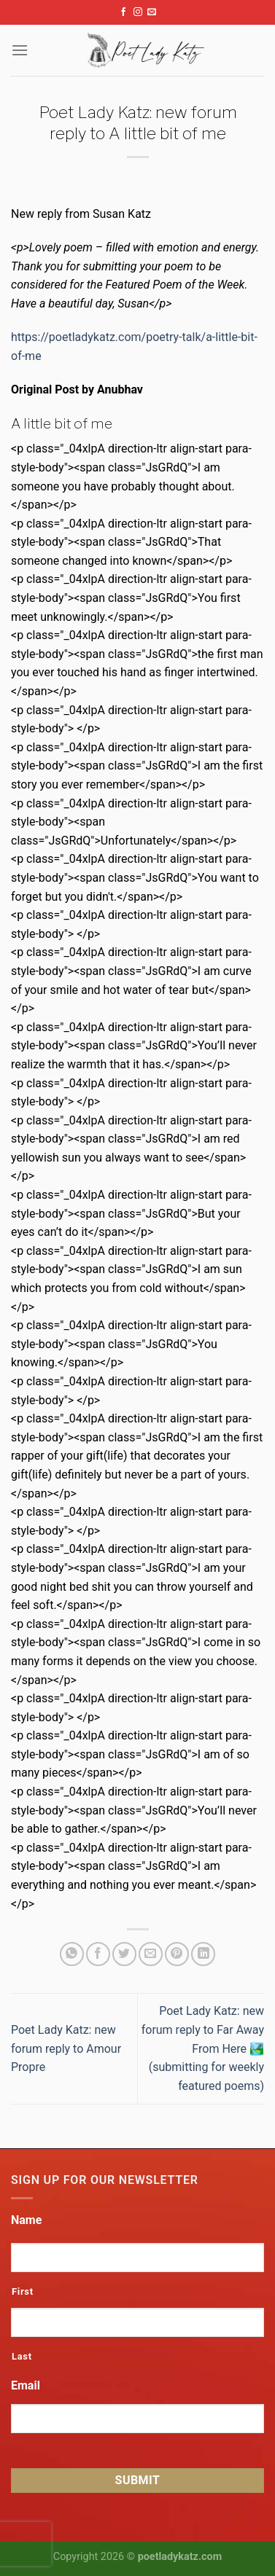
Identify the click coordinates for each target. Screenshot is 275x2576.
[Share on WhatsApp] (72, 1954)
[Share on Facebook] (98, 1954)
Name (26, 2220)
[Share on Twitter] (124, 1954)
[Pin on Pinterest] (177, 1954)
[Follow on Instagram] (137, 12)
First (23, 2291)
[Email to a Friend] (151, 1954)
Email (25, 2385)
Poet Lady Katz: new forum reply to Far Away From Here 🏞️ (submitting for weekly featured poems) (203, 2048)
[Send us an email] (151, 12)
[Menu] (19, 50)
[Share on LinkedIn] (203, 1954)
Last (22, 2356)
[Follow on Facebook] (123, 12)
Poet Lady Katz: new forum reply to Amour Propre (66, 2048)
